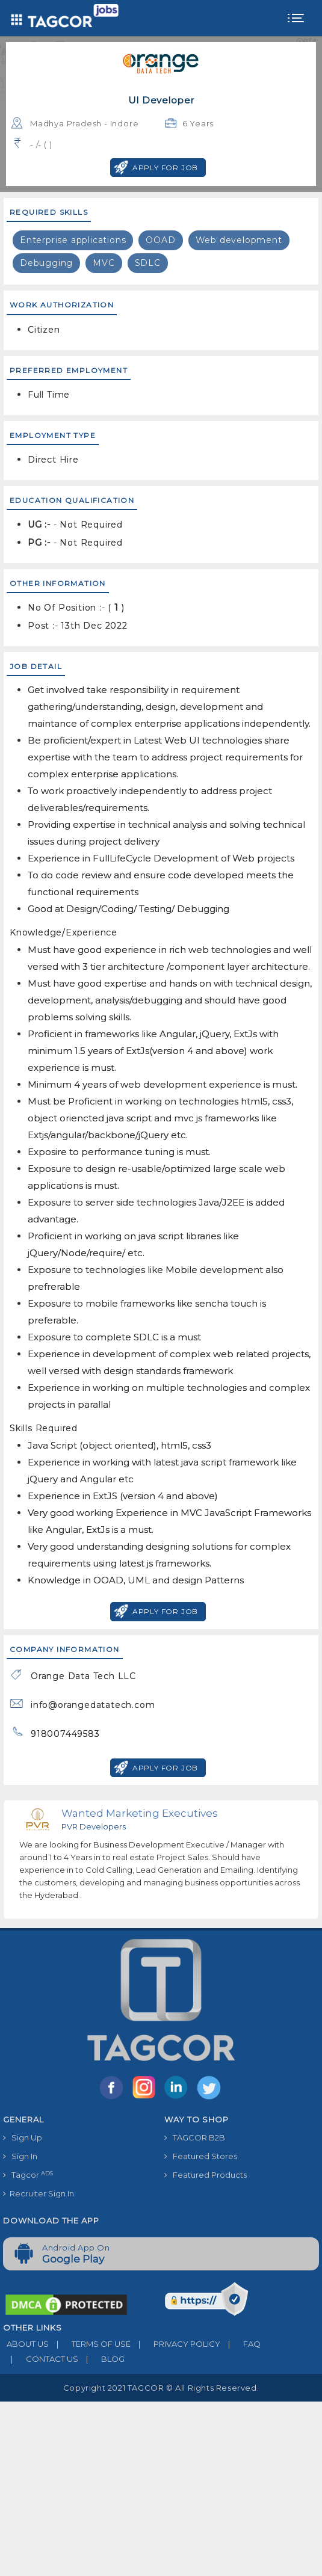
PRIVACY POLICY (175, 2344)
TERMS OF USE (90, 2344)
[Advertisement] (161, 2486)
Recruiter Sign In (38, 2193)
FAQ (240, 2344)
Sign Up (22, 2137)
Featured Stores (200, 2156)
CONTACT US (40, 2359)
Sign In (20, 2156)
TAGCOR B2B (194, 2137)
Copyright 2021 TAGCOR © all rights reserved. (161, 2388)
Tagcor (28, 2175)
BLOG (101, 2359)
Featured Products (205, 2175)
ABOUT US (26, 2344)
